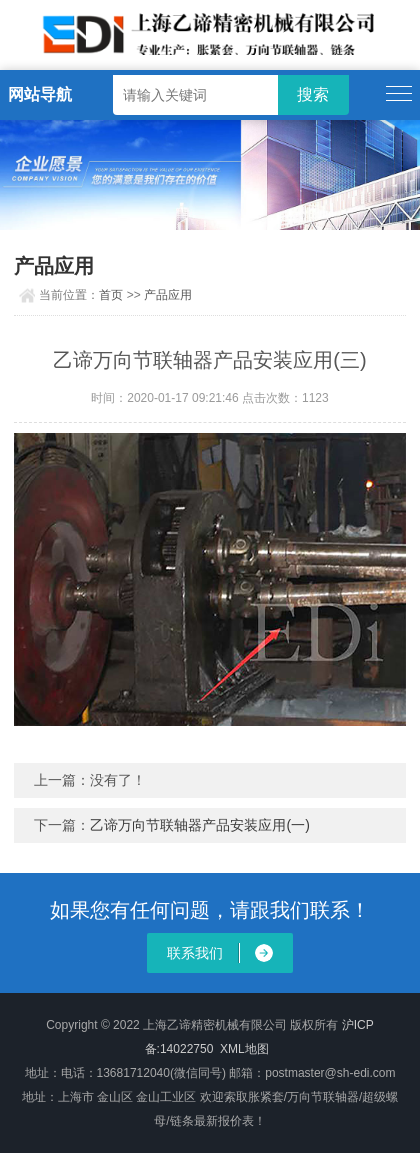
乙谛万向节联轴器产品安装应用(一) (199, 825)
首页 (111, 295)
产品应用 (168, 295)
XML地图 (244, 1049)
